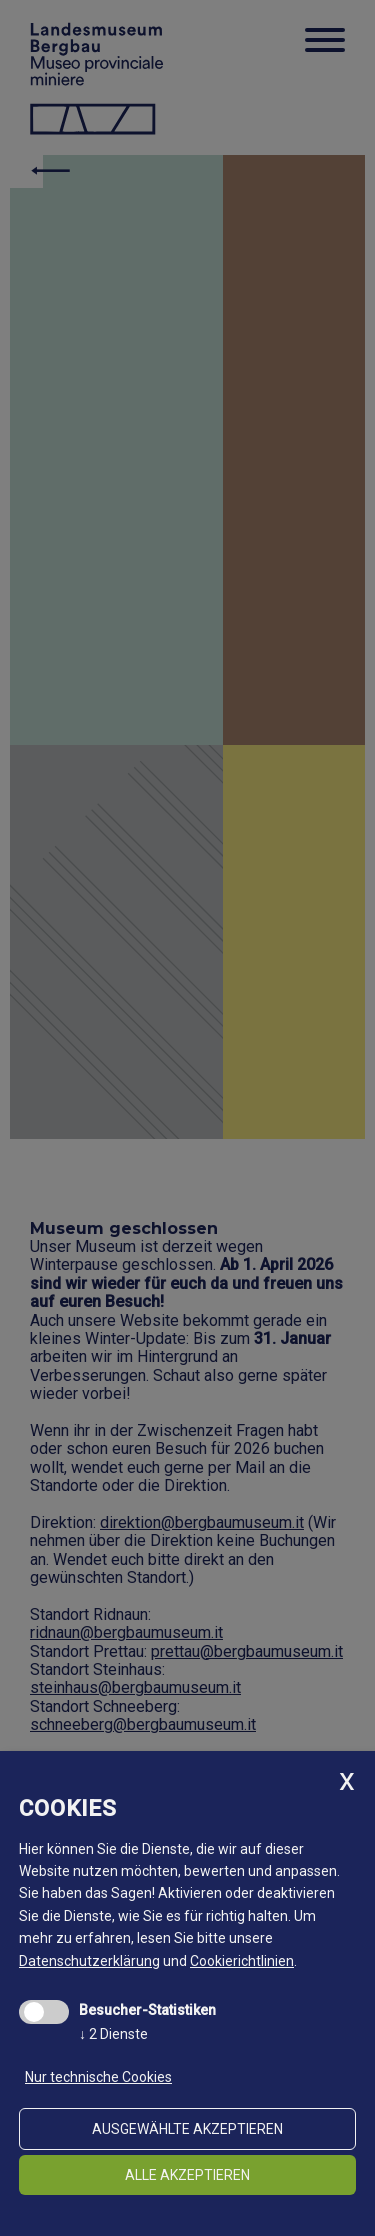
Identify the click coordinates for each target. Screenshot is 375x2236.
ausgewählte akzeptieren (187, 2129)
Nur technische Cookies (98, 2077)
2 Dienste (113, 2034)
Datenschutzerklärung (89, 1961)
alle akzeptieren (187, 2175)
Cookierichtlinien (242, 1961)
